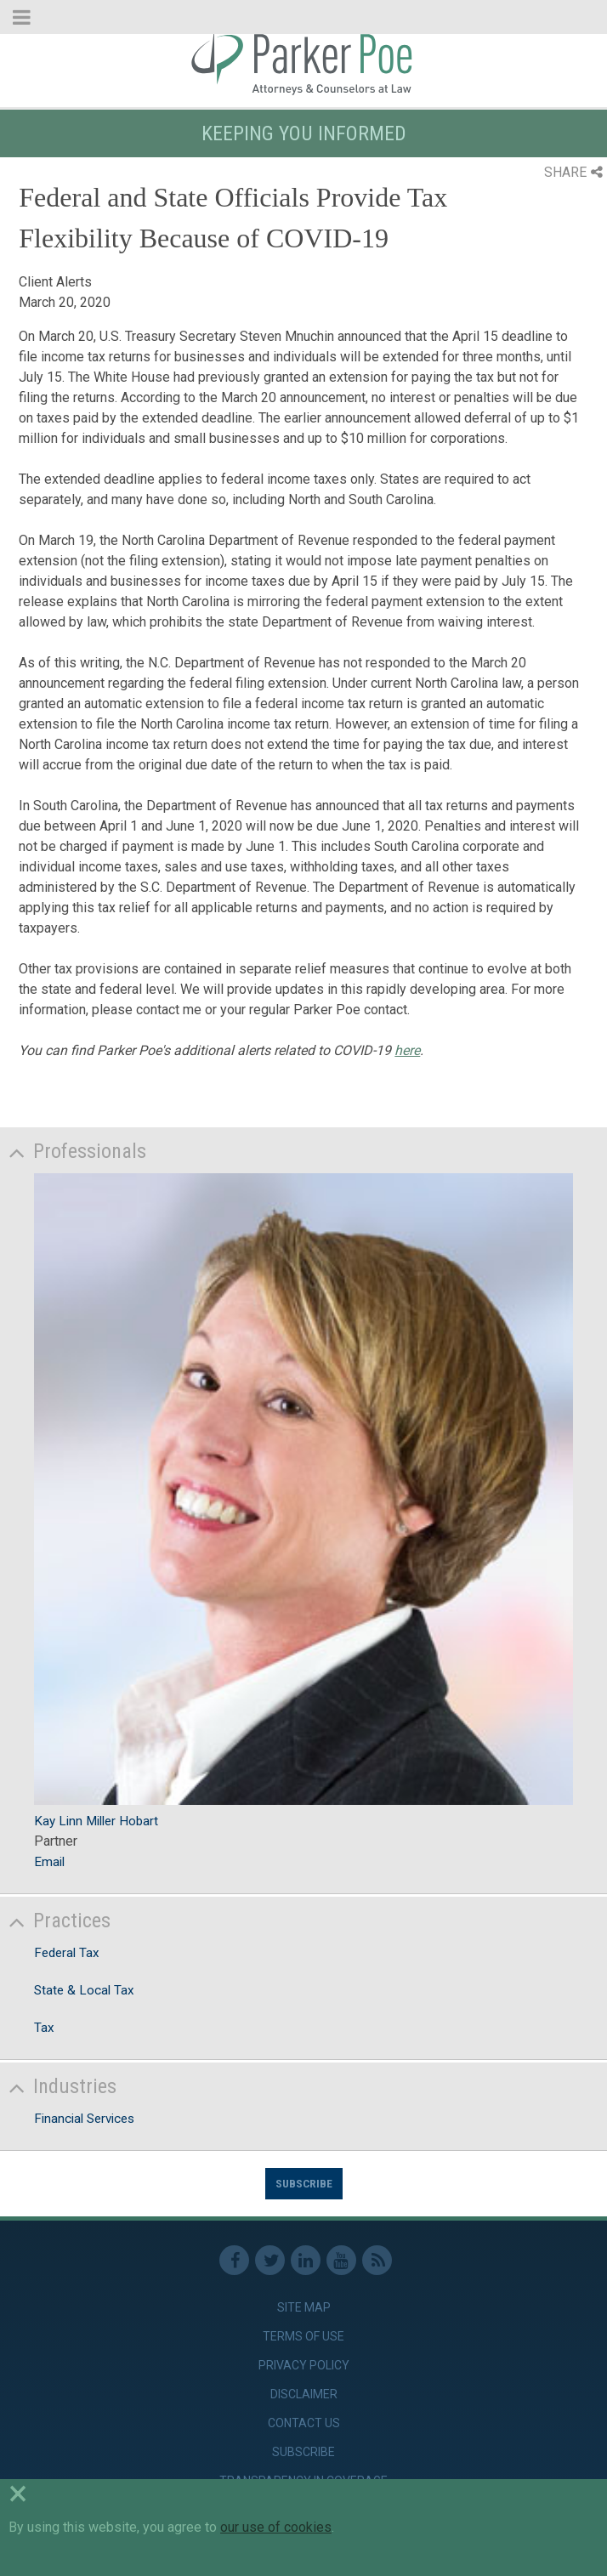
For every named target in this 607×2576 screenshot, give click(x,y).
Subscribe (303, 2183)
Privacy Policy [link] (303, 2365)
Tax (44, 2027)
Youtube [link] (341, 2260)
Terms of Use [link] (303, 2336)
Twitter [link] (270, 2260)
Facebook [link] (234, 2260)
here (407, 1050)
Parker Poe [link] (303, 62)
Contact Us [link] (304, 2423)
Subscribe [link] (303, 2452)
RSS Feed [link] (377, 2260)
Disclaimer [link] (304, 2394)
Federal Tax (66, 1952)
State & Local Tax (84, 1990)
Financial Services (84, 2118)
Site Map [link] (304, 2307)
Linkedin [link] (306, 2260)
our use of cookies (276, 2527)
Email (49, 1862)
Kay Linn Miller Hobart (96, 1821)
